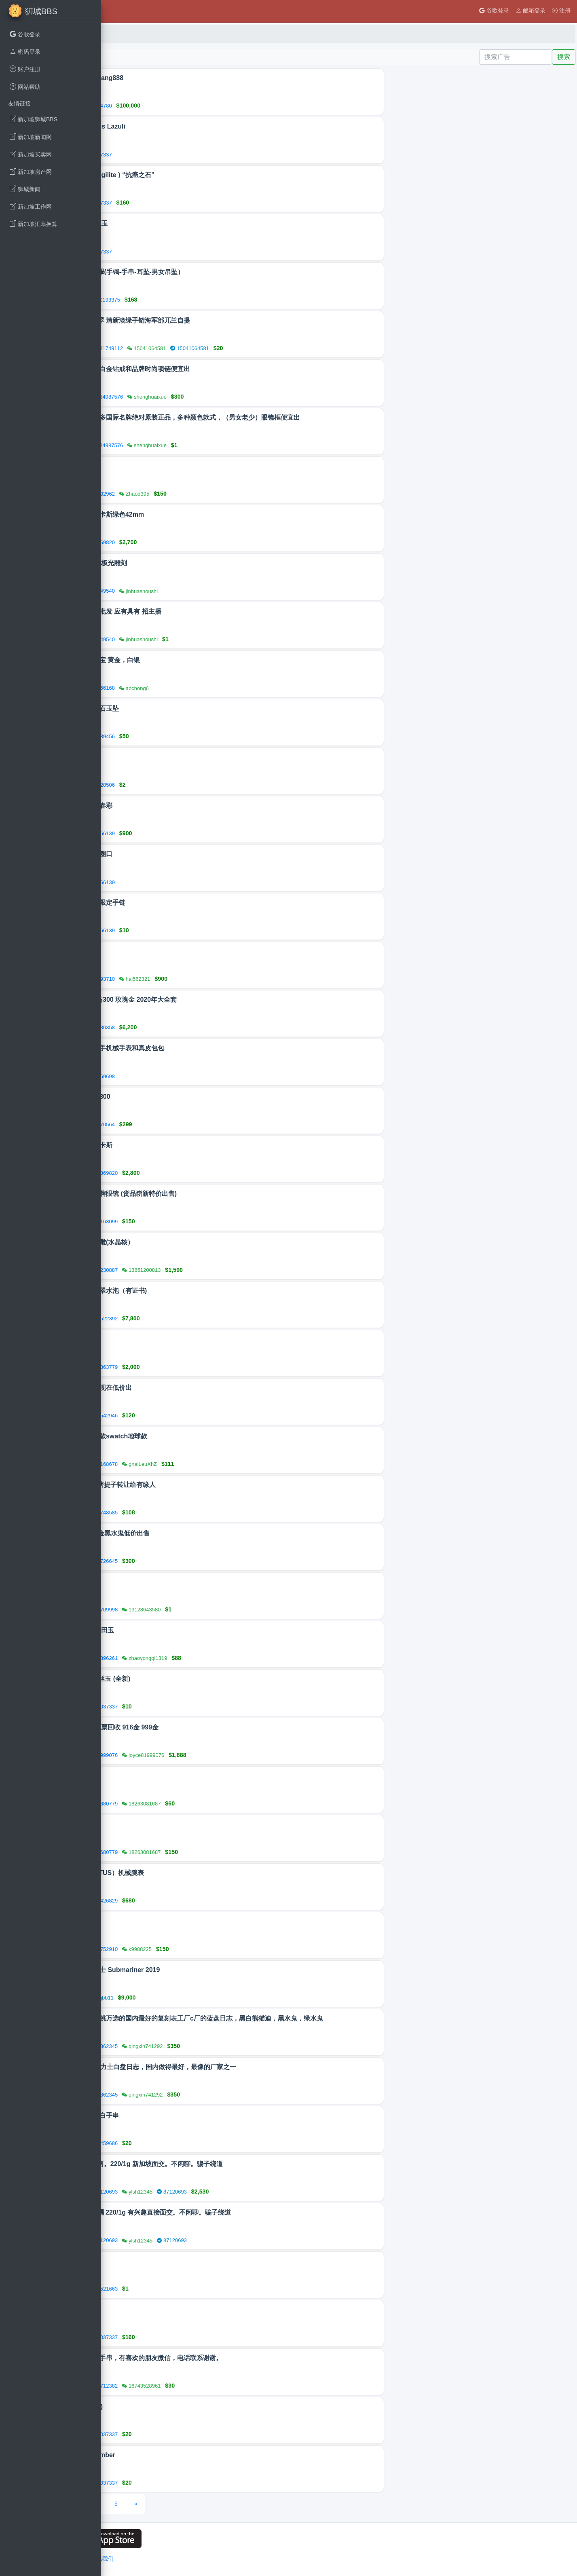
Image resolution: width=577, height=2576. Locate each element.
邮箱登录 (530, 10)
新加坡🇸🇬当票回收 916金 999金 (208, 1727)
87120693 (198, 2192)
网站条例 (170, 2558)
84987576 (203, 397)
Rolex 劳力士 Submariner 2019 (209, 1969)
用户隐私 (142, 2558)
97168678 (198, 1464)
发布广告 (121, 56)
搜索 (563, 56)
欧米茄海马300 (184, 1096)
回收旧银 (175, 757)
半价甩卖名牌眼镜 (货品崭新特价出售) (217, 1193)
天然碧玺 (175, 1921)
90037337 (192, 155)
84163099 (198, 1221)
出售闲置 (175, 2260)
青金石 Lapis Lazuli (192, 126)
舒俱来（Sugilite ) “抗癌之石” (206, 174)
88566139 (195, 833)
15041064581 (285, 348)
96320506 (195, 785)
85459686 (198, 2143)
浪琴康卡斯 (179, 951)
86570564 (195, 1124)
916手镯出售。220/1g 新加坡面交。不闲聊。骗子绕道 (240, 2163)
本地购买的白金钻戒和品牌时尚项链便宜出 (224, 368)
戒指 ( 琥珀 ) (180, 2406)
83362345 (198, 2046)
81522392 (198, 1318)
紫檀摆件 (175, 1775)
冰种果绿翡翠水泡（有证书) (202, 1290)
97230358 (195, 1027)
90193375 (201, 300)
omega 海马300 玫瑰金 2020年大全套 (217, 999)
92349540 (195, 591)
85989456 (195, 736)
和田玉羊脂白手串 (188, 2115)
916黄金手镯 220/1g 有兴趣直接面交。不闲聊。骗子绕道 (244, 2212)
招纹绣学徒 (179, 1581)
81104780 (192, 106)
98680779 (198, 1804)
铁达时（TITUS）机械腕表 (201, 1872)
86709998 (198, 1610)
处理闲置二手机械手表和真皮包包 (211, 1048)
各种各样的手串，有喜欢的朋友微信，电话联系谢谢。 (240, 2357)
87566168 (195, 688)
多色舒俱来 (179, 2309)
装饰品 (172, 465)
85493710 (195, 979)
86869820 (195, 542)
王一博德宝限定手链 (192, 902)
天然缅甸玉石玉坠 (188, 708)
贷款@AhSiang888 (191, 77)
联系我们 (197, 2558)
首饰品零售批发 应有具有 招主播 (210, 611)
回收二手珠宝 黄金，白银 (199, 660)
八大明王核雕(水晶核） (196, 1242)
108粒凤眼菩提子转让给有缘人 (207, 1484)
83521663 (198, 2289)
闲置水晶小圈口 (185, 854)
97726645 (198, 1561)
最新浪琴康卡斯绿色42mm (201, 514)
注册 (561, 10)
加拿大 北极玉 (183, 223)
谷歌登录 (494, 10)
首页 (118, 33)
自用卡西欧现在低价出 (195, 1387)
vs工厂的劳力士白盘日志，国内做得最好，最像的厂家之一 (247, 2066)
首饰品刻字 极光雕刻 (192, 563)
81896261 (198, 1658)
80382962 (195, 494)
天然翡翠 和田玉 (186, 1630)
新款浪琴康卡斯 (185, 1145)
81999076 (198, 1755)
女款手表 (175, 1339)
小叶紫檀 (175, 1824)
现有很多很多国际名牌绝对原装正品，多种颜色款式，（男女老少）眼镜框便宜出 (279, 417)
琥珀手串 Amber (187, 2454)
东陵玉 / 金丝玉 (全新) (194, 1678)
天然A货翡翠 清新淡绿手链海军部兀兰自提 (224, 320)
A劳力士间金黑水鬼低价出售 (204, 1533)
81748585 (198, 1513)
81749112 (203, 348)
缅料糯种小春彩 (185, 805)
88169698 (195, 1076)
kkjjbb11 (196, 1998)
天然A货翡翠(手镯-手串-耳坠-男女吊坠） (221, 271)
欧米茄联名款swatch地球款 (203, 1436)
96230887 (198, 1270)
